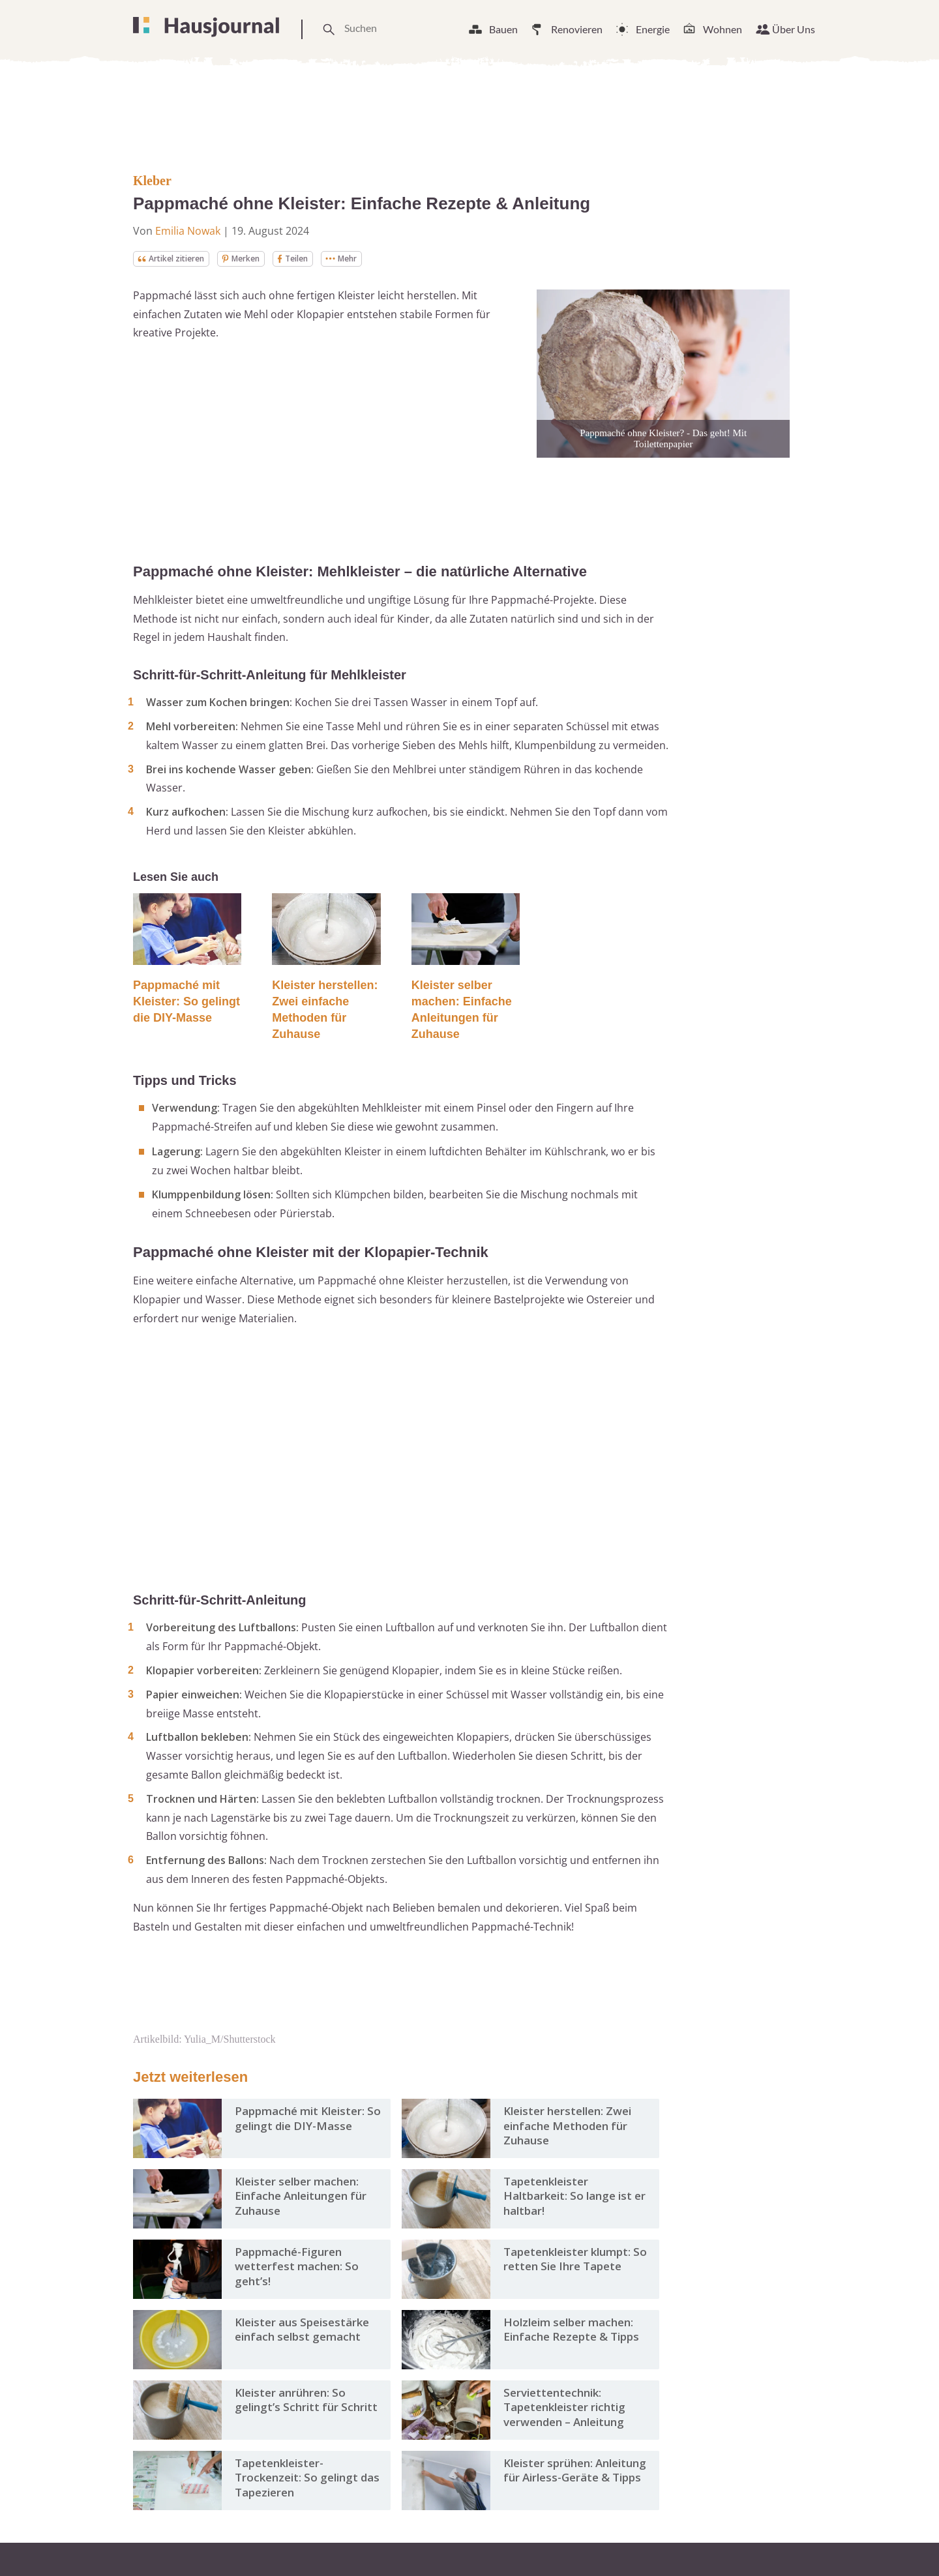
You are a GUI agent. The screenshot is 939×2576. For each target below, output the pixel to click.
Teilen (313, 259)
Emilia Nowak (187, 231)
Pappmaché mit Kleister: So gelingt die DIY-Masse (186, 1003)
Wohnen (722, 29)
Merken (256, 259)
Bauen (503, 29)
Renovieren (577, 29)
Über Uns (793, 29)
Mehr (367, 259)
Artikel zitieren (177, 259)
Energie (653, 29)
